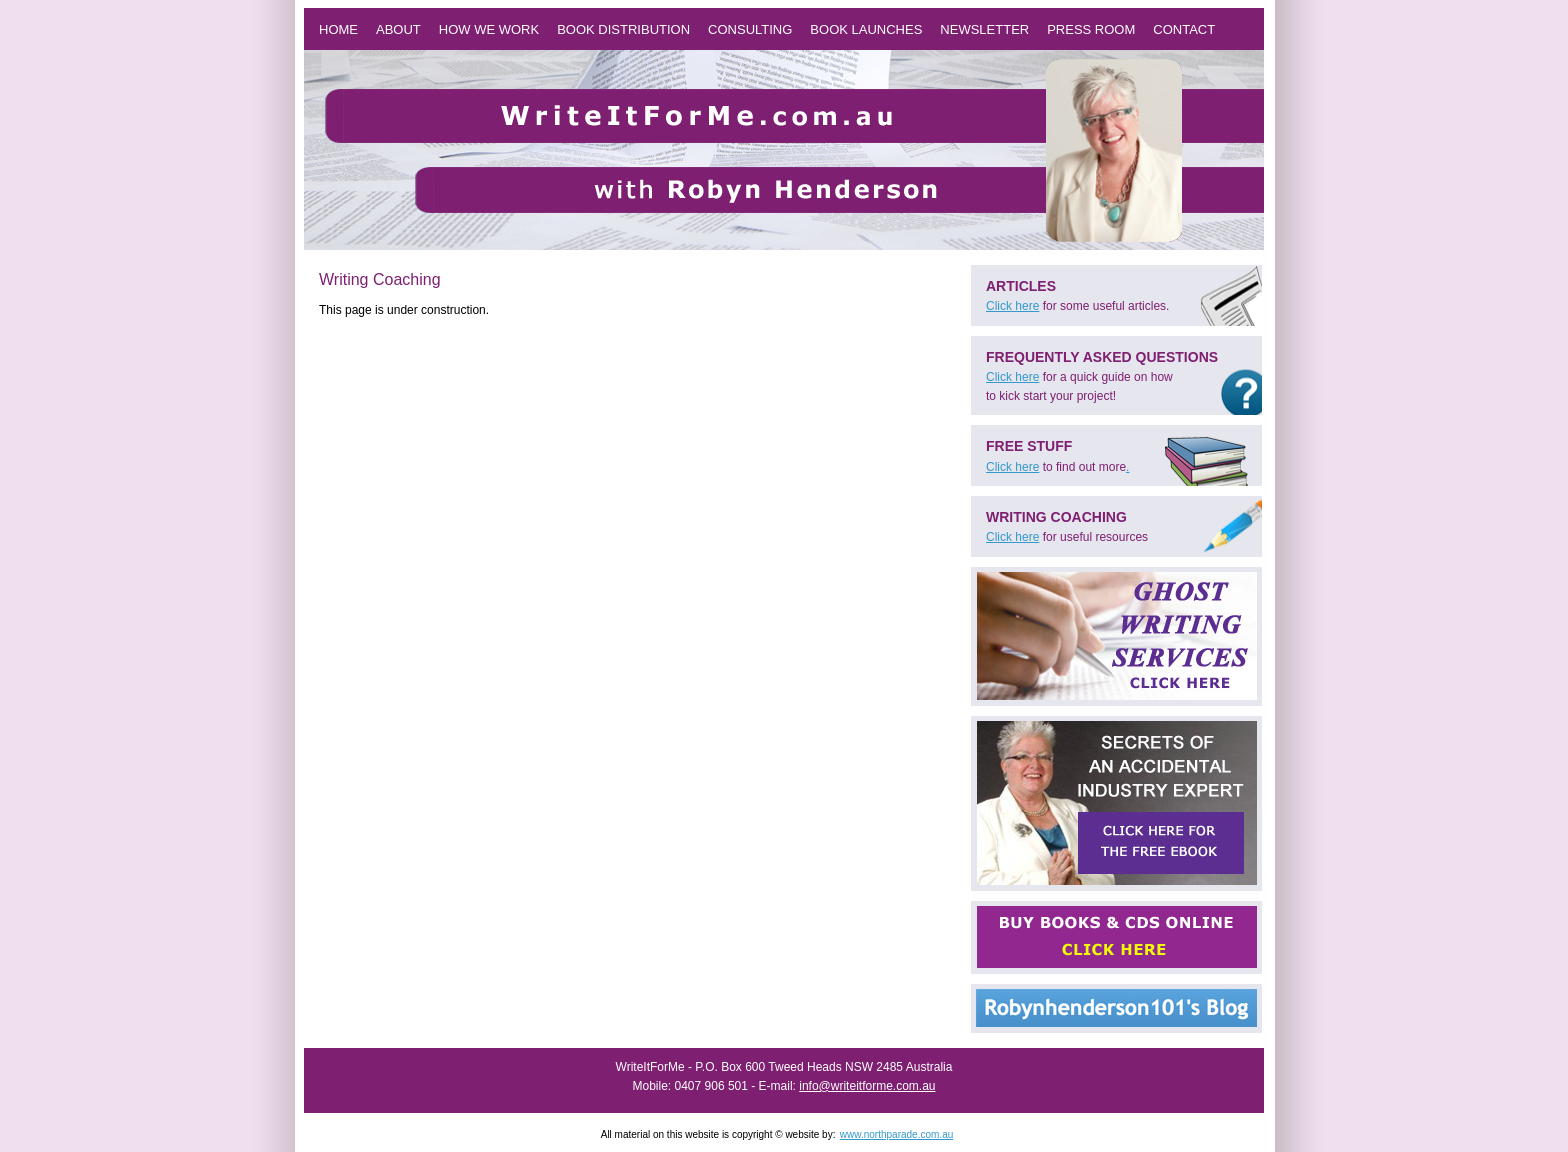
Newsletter (984, 29)
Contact (1184, 29)
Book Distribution (623, 29)
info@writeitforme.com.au (867, 1086)
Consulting (750, 29)
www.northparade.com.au (896, 1134)
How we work (489, 29)
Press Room (1091, 29)
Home (338, 29)
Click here (1012, 306)
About (398, 29)
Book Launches (866, 29)
